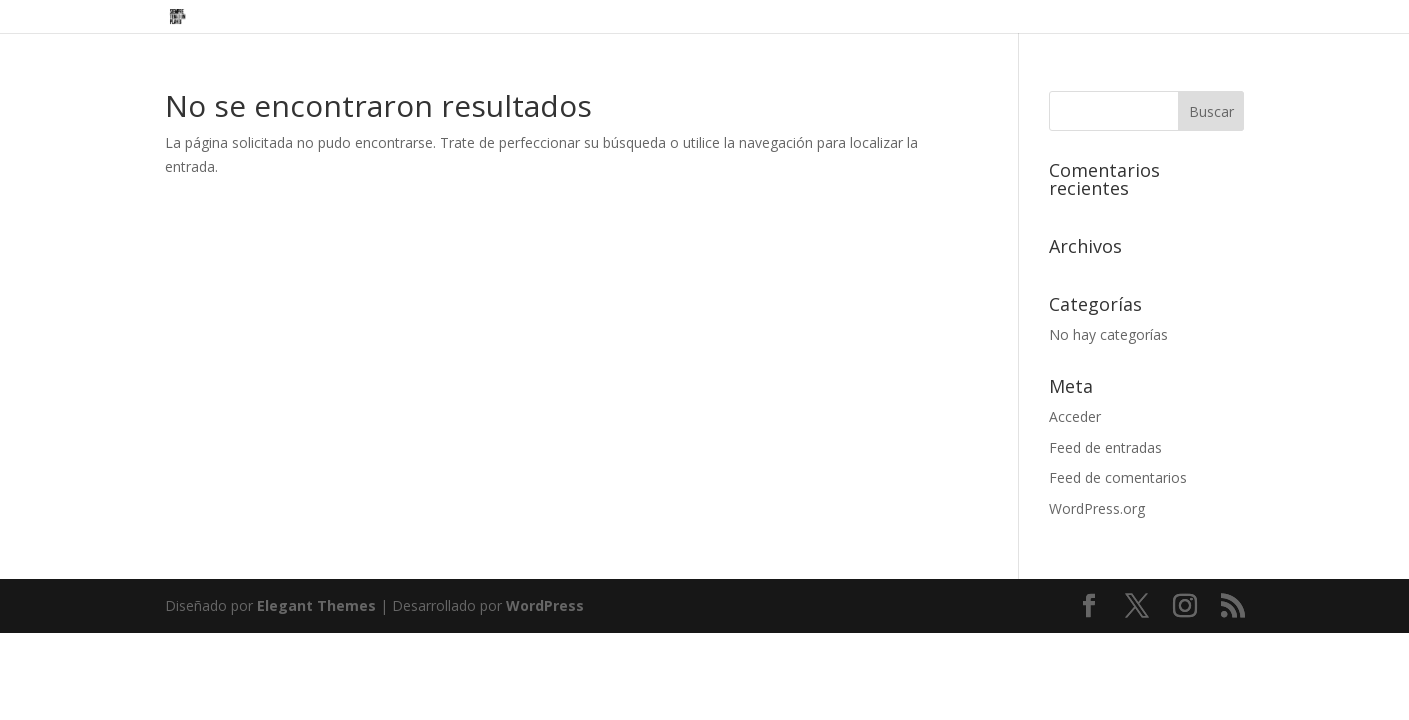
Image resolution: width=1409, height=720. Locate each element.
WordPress (545, 605)
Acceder (1075, 416)
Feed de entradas (1105, 447)
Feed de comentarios (1118, 477)
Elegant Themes (316, 605)
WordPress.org (1097, 508)
